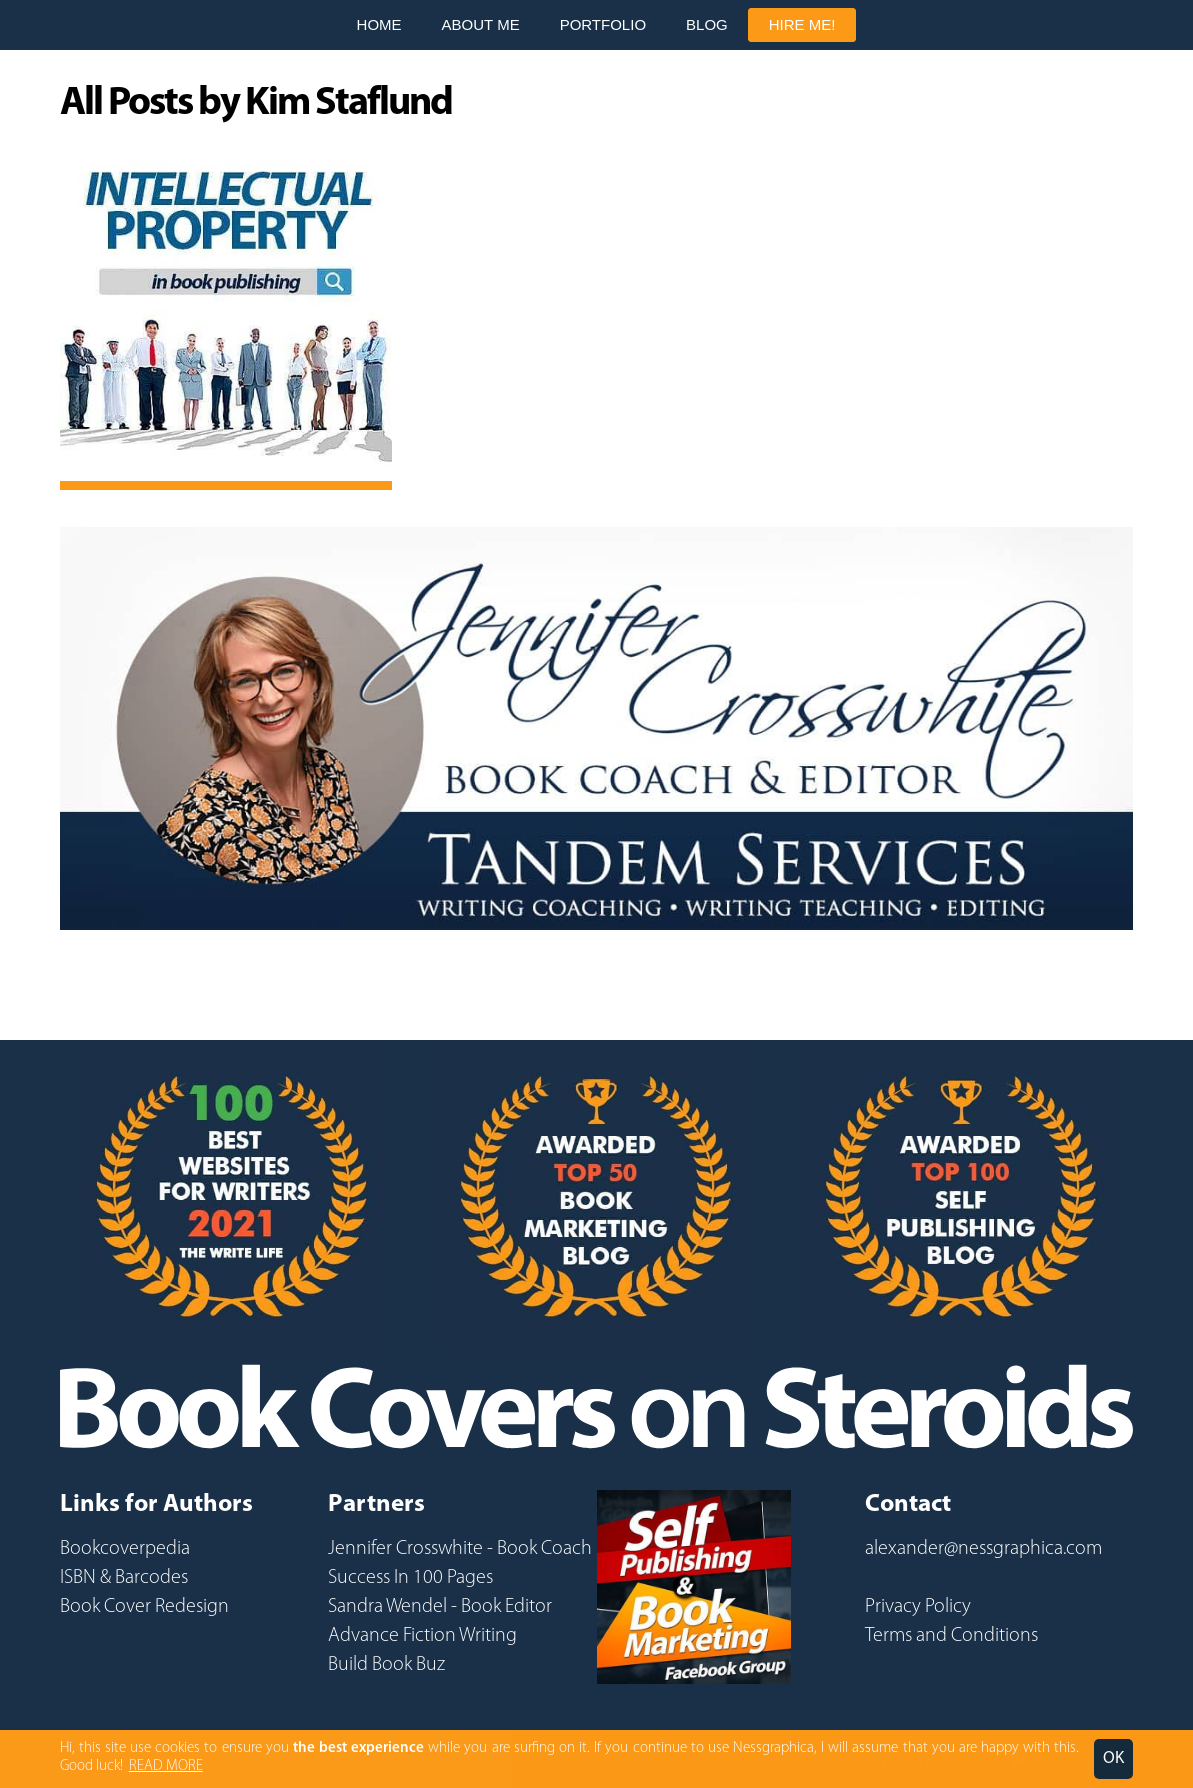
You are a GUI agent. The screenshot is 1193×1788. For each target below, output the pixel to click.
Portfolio (603, 24)
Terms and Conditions (951, 1636)
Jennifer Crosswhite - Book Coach (460, 1549)
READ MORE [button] (166, 1766)
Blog (707, 24)
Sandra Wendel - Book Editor (440, 1607)
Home (379, 24)
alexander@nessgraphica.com (983, 1549)
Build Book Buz (386, 1665)
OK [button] (1113, 1758)
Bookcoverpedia (125, 1549)
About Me (481, 24)
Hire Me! (802, 24)
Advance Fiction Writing (422, 1636)
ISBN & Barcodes (124, 1578)
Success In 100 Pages (410, 1578)
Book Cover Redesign (144, 1607)
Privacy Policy (918, 1607)
